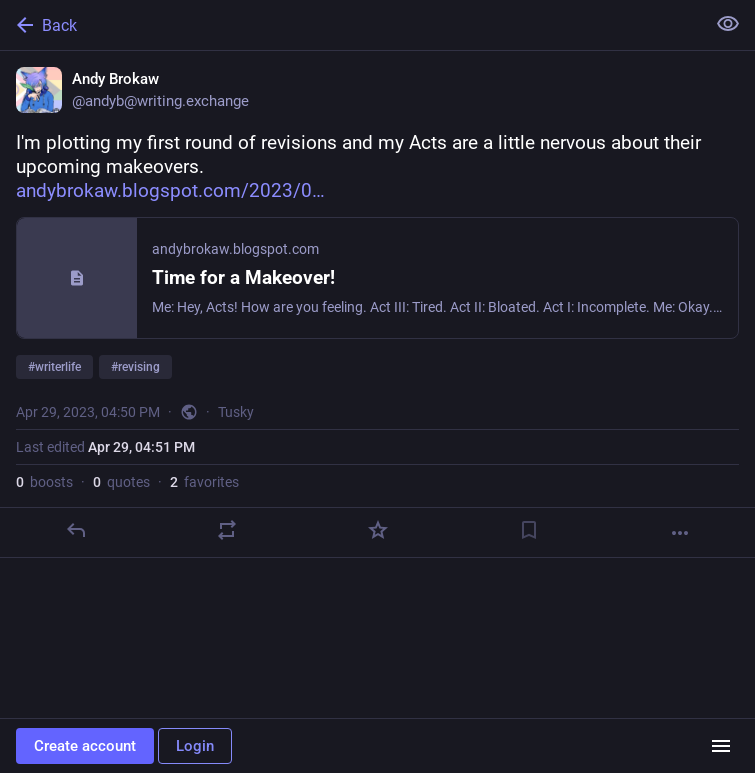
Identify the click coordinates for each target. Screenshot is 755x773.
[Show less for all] (728, 24)
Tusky (236, 412)
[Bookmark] (529, 530)
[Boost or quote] (227, 530)
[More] (680, 533)
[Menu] (721, 746)
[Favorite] (378, 530)
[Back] (350, 25)
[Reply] (76, 530)
